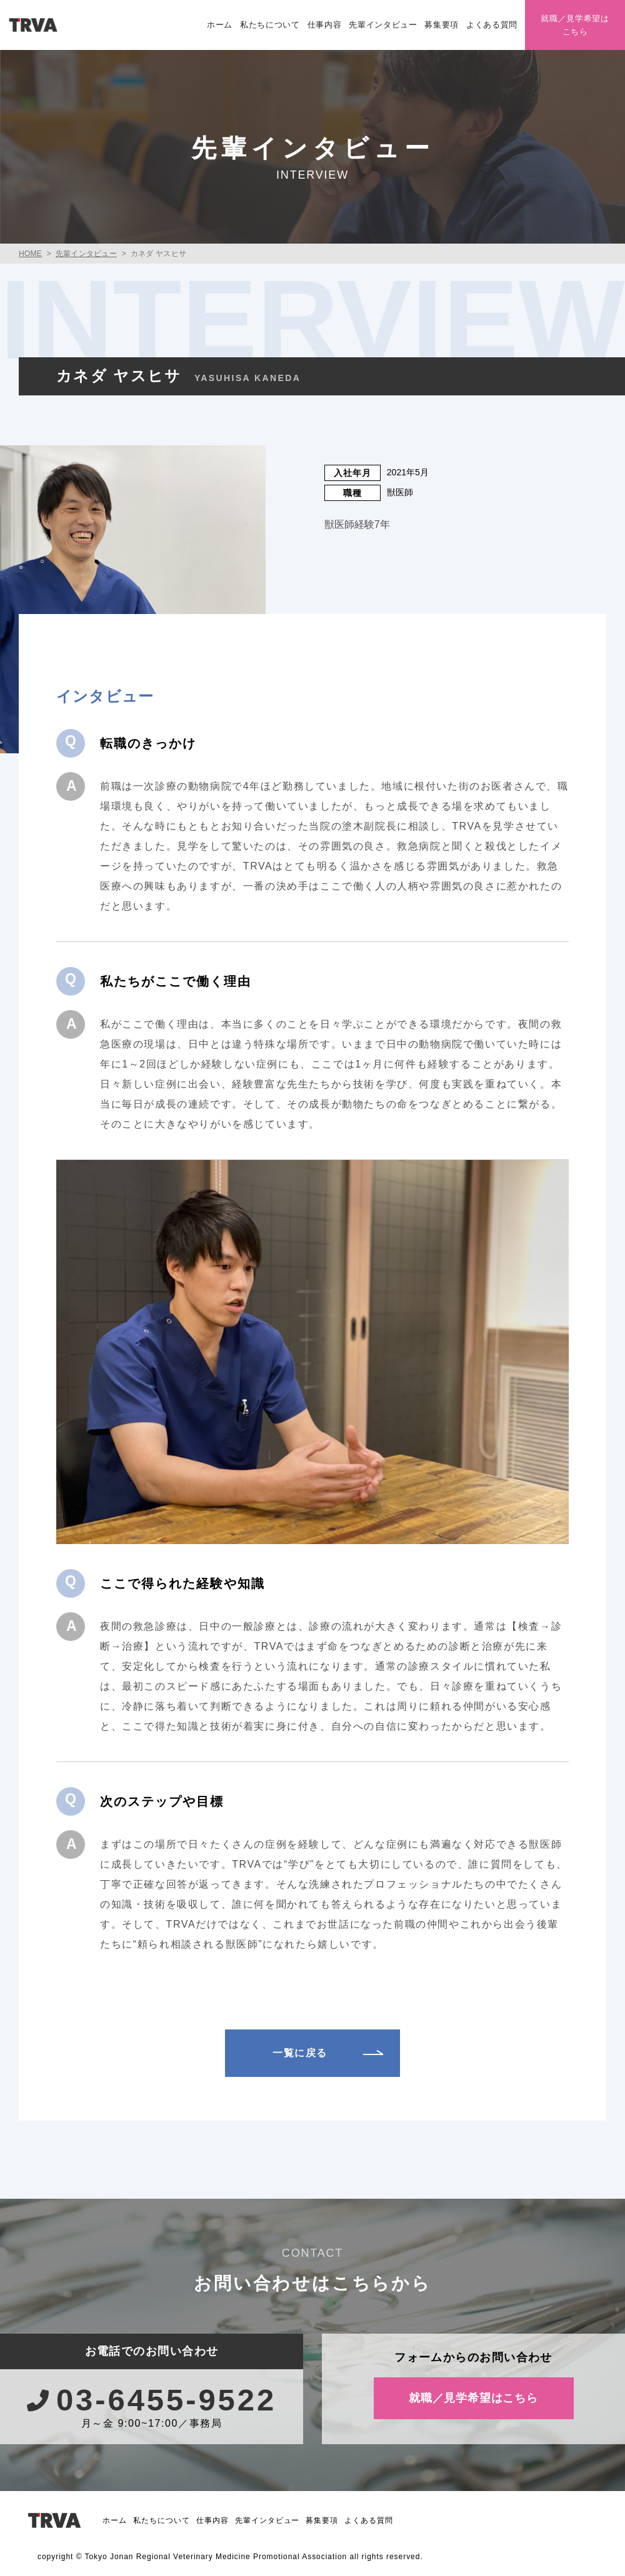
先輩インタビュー (383, 24)
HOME (30, 253)
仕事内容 (325, 24)
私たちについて (270, 24)
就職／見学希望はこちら (575, 25)
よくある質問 (492, 24)
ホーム (219, 24)
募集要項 (441, 24)
